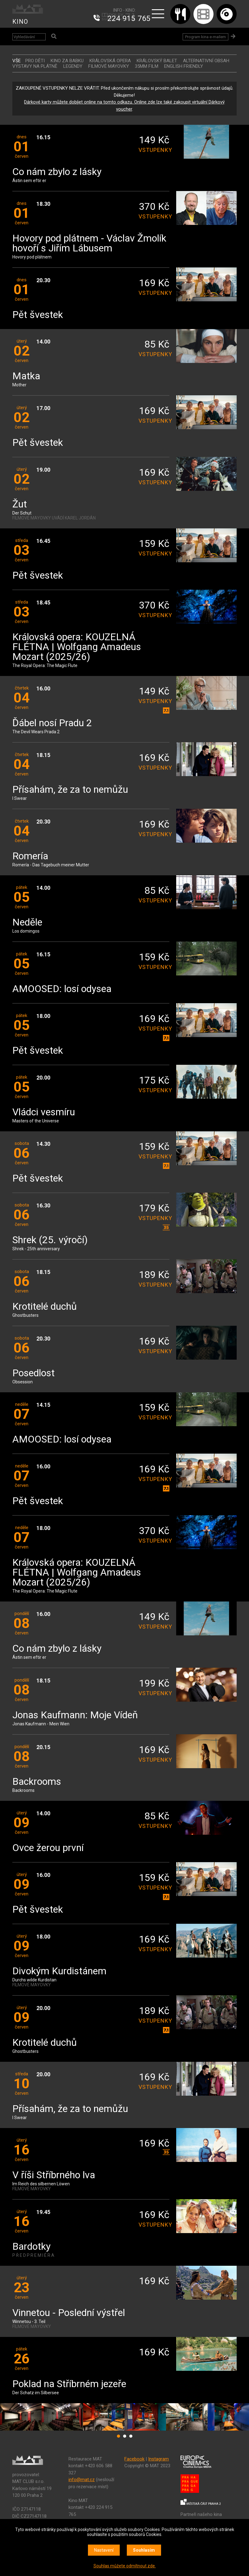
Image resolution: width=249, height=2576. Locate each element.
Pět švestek (37, 315)
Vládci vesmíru (43, 1112)
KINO (20, 21)
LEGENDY (72, 66)
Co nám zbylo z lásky (57, 172)
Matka (26, 376)
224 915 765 (129, 18)
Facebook (134, 2459)
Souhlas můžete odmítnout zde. (124, 2565)
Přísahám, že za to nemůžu (70, 789)
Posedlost (33, 1373)
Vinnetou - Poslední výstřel (68, 2313)
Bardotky (31, 2246)
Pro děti (35, 60)
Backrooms (36, 1781)
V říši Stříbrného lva (53, 2175)
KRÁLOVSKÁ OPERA (110, 60)
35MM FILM (146, 66)
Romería (30, 856)
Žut (19, 504)
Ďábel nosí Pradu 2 (52, 723)
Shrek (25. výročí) (50, 1240)
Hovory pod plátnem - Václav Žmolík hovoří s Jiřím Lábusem (89, 243)
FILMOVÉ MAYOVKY (108, 66)
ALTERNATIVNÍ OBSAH (206, 60)
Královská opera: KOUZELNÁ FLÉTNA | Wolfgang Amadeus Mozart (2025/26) (76, 647)
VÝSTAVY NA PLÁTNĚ (34, 66)
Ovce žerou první (48, 1848)
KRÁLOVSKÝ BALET (157, 60)
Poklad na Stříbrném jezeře (69, 2384)
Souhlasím (144, 2550)
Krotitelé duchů (44, 1306)
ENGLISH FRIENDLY (183, 66)
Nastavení (104, 2550)
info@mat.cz (81, 2479)
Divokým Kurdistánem (59, 1971)
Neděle (27, 922)
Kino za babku (67, 60)
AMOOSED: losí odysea (61, 989)
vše (16, 60)
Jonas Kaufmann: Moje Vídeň (75, 1715)
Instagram (158, 2459)
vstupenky (154, 150)
